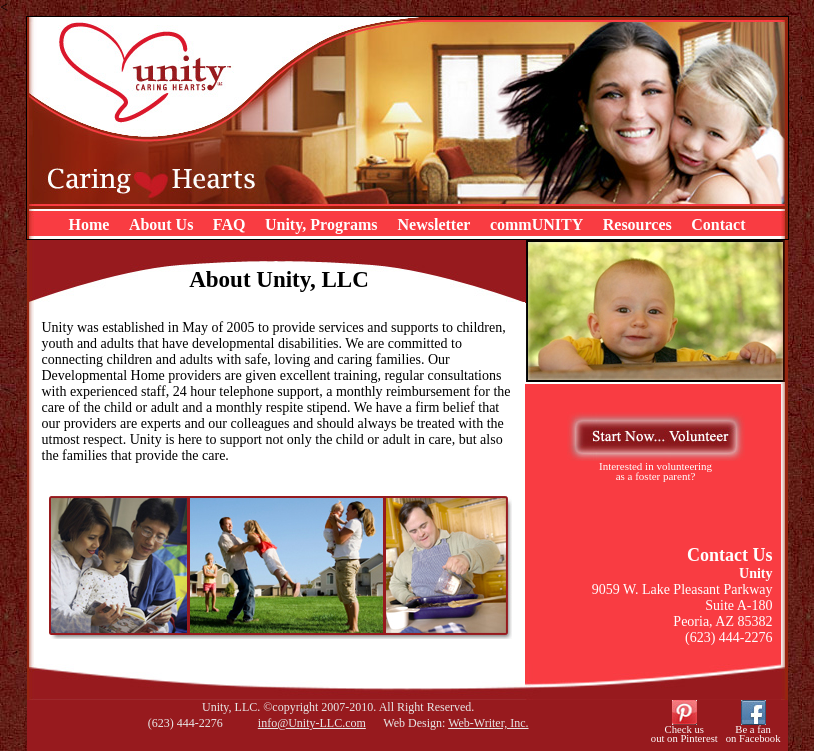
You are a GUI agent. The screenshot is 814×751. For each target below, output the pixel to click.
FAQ (229, 224)
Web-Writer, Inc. (488, 723)
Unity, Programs (323, 224)
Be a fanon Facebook (753, 734)
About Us (161, 224)
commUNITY (536, 224)
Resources (637, 224)
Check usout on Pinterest (684, 734)
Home (89, 224)
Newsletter (434, 224)
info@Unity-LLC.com (312, 723)
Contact (718, 224)
